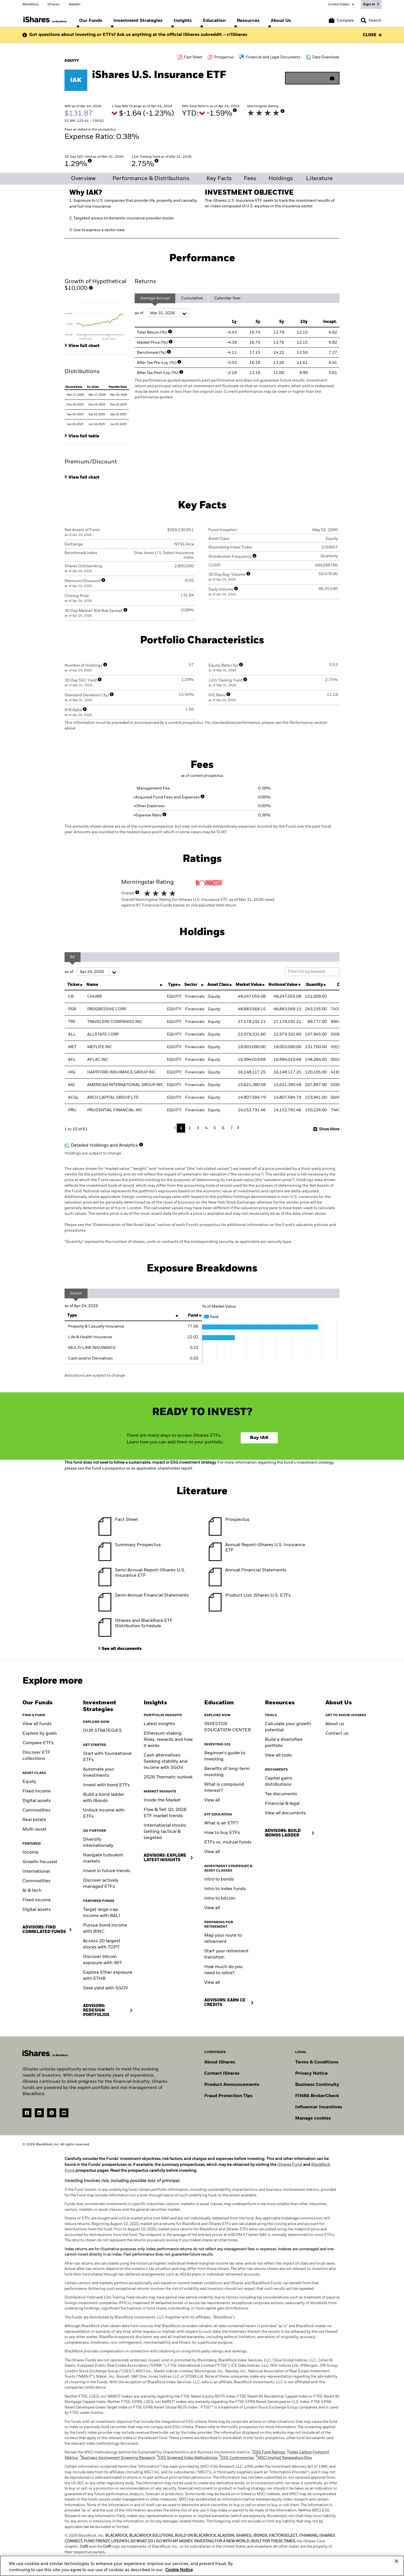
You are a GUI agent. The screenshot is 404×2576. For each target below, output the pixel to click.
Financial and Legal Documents (273, 57)
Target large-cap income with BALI (101, 1912)
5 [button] (215, 1128)
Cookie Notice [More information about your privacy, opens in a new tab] (179, 2571)
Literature (319, 179)
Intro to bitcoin (219, 1898)
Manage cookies (313, 2118)
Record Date (73, 386)
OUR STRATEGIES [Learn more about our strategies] (102, 1730)
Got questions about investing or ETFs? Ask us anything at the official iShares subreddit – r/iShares (138, 35)
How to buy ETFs (222, 1833)
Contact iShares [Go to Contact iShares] (221, 2073)
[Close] (396, 2562)
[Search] (371, 20)
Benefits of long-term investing (227, 1772)
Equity (29, 1782)
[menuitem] (90, 21)
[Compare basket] (341, 20)
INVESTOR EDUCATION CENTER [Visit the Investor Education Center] (227, 1727)
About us (334, 1724)
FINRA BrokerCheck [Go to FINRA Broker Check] (317, 2096)
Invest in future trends (106, 1871)
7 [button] (231, 1128)
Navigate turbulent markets (103, 1858)
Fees (250, 179)
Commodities (36, 1810)
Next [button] (237, 1128)
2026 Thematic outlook (168, 1777)
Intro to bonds (219, 1879)
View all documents (285, 1813)
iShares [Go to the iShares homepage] (53, 4)
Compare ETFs (38, 1743)
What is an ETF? (221, 1823)
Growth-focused (39, 1862)
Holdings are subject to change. (202, 1200)
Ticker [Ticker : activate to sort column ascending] (73, 985)
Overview (83, 179)
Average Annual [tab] (155, 298)
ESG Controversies (236, 2458)
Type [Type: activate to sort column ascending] (72, 1315)
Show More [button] (329, 1129)
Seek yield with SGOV (105, 1988)
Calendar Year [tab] (227, 298)
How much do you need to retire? (223, 1970)
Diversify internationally (98, 1842)
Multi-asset (34, 1829)
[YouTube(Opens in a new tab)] (63, 2112)
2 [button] (189, 1128)
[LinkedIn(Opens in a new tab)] (39, 2112)
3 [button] (198, 1128)
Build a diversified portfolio (283, 1742)
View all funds (37, 1724)
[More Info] (235, 110)
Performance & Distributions (151, 179)
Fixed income (36, 1791)
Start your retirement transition (226, 1954)
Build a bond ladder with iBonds (103, 1797)
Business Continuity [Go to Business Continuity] (317, 2085)
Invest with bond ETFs (106, 1785)
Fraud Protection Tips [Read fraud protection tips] (228, 2096)
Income (30, 1852)
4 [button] (206, 1128)
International (36, 1871)
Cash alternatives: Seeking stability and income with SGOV (165, 1761)
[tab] (97, 319)
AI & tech (32, 1890)
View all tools (278, 1755)
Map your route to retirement (223, 1938)
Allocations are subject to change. (95, 1375)
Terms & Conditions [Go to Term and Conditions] (316, 2062)
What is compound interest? (224, 1787)
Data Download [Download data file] (325, 57)
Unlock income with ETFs (104, 1813)
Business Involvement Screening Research (117, 2458)
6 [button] (223, 1128)
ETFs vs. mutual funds (227, 1842)
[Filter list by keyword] (312, 971)
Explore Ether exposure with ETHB (107, 1975)
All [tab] (72, 957)
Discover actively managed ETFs (100, 1883)
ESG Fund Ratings (268, 2452)
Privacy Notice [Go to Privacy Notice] (311, 2073)
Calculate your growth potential (288, 1727)
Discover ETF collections (36, 1755)
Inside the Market (162, 1800)
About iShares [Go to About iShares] (219, 2062)
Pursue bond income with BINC (105, 1928)
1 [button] (181, 1128)
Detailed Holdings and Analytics (104, 1145)
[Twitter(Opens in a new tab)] (51, 2112)
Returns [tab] (145, 281)
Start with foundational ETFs (107, 1756)
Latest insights (159, 1724)
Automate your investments (98, 1772)
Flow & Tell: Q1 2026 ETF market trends (165, 1813)
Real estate (34, 1820)
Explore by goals (39, 1733)
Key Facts (219, 179)
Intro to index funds (225, 1889)
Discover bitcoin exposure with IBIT (102, 1960)
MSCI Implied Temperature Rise (284, 2458)
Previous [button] (176, 1128)
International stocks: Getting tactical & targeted (165, 1831)
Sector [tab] (76, 1293)
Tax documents (281, 1794)
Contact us (336, 1733)
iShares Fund (289, 2165)
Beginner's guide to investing (224, 1756)
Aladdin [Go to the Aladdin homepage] (75, 4)
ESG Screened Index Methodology (187, 2458)
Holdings (280, 179)
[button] (363, 20)
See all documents (122, 1649)
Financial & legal (282, 1803)
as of (162, 313)
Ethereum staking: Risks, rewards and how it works (168, 1739)
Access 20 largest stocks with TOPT (101, 1944)
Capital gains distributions (278, 1781)
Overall (130, 892)
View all (212, 1800)
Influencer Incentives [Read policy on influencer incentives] (318, 2107)
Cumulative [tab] (192, 298)
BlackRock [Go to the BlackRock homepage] (30, 4)
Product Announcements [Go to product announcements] (231, 2085)
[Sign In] (371, 4)
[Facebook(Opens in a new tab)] (26, 2112)
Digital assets (36, 1801)
